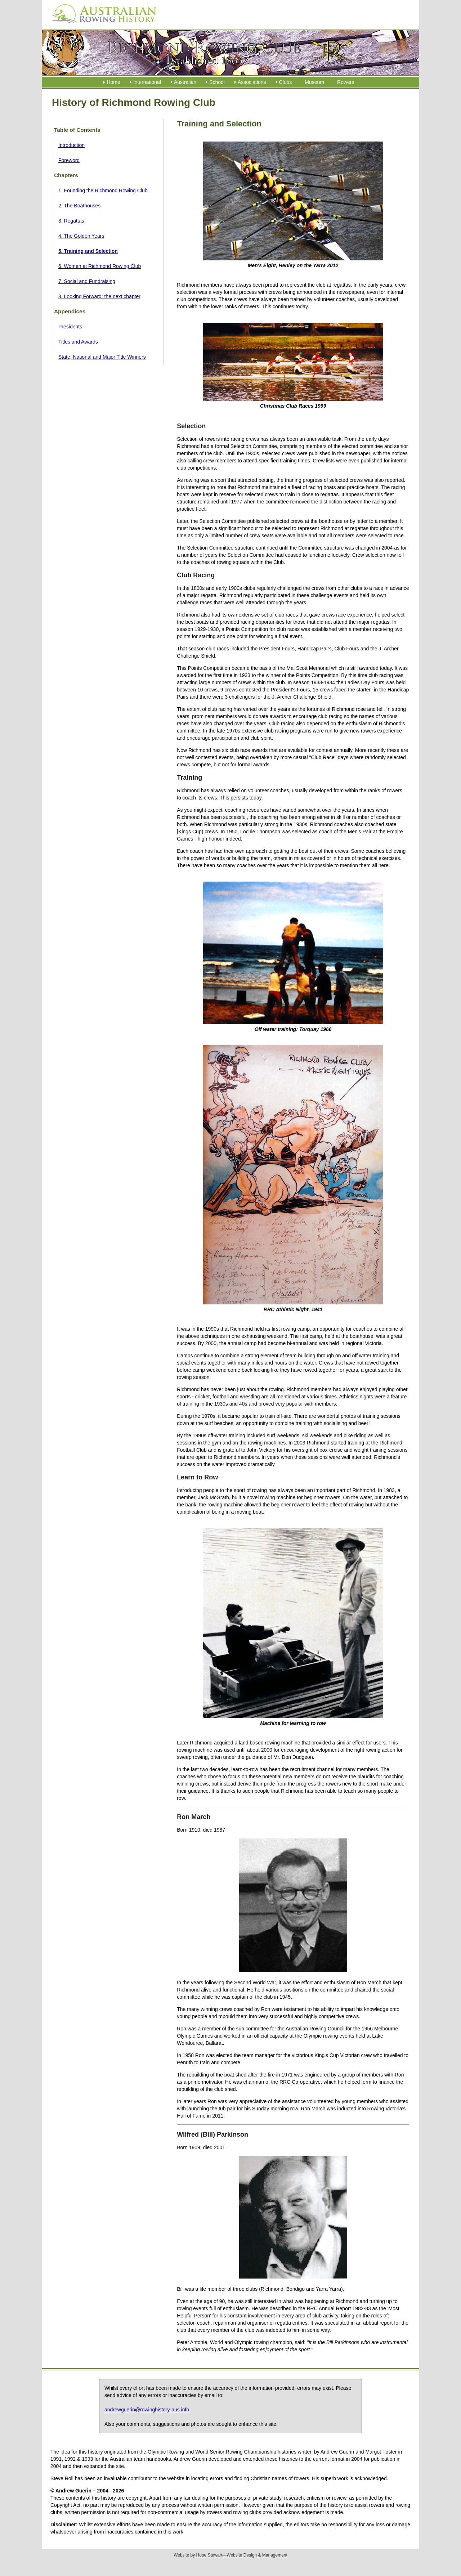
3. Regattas (71, 221)
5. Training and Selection (88, 251)
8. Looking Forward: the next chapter (99, 296)
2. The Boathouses (79, 206)
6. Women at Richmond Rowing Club (99, 266)
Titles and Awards (78, 342)
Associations (252, 82)
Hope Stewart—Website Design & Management (241, 2555)
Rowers (345, 82)
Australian (185, 82)
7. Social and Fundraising (86, 281)
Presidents (70, 327)
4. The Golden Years (81, 236)
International (147, 82)
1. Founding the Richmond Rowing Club (102, 190)
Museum (314, 82)
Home (113, 82)
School (217, 82)
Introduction (71, 145)
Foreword (69, 160)
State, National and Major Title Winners (102, 357)
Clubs (285, 82)
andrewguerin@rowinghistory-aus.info (146, 2410)
